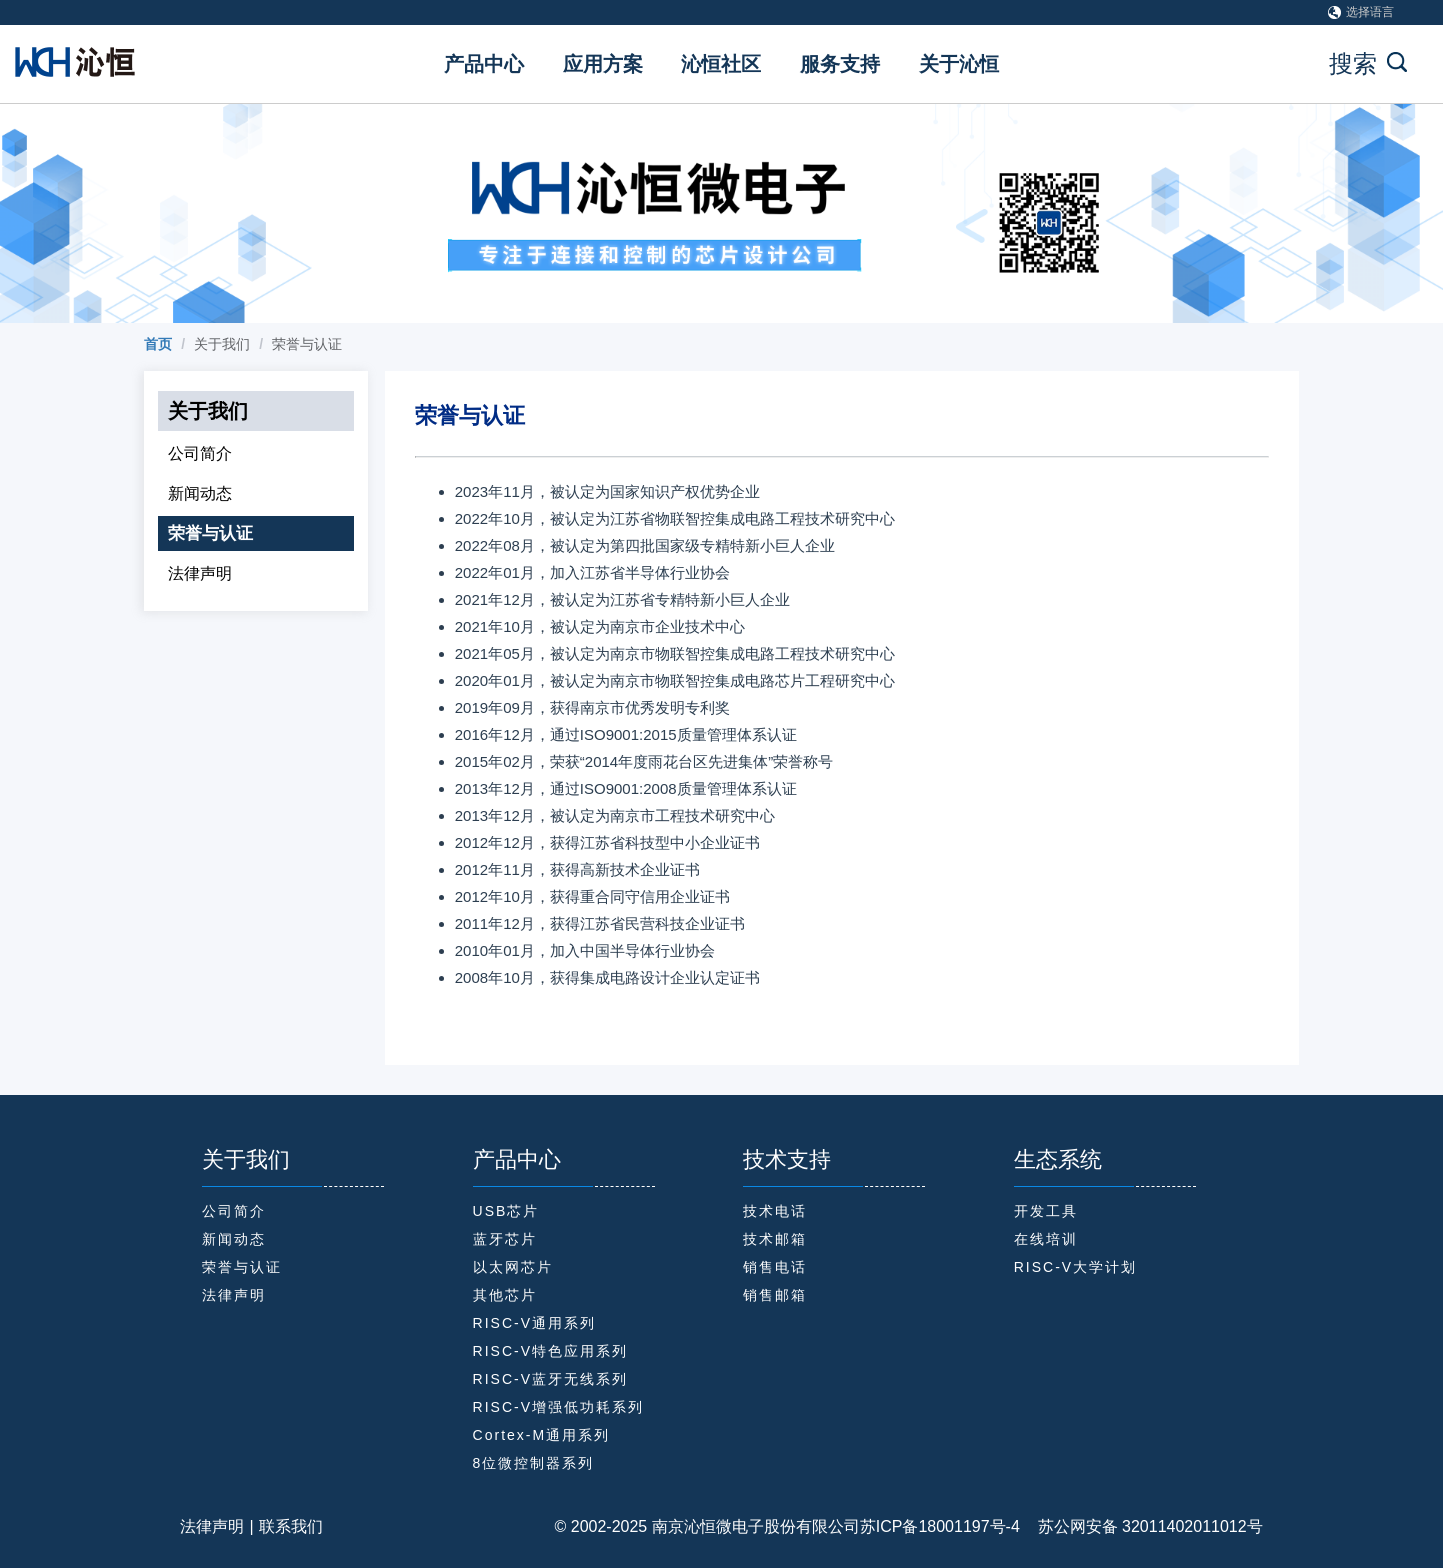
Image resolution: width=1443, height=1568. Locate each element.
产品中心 (484, 64)
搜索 (1368, 63)
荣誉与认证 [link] (307, 344)
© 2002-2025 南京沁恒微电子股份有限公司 (707, 1526)
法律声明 (212, 1526)
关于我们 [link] (222, 344)
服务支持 (840, 64)
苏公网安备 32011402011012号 (1141, 1526)
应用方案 (603, 64)
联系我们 (291, 1526)
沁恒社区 (721, 64)
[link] (158, 344)
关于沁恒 (959, 64)
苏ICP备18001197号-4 (940, 1526)
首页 (158, 344)
